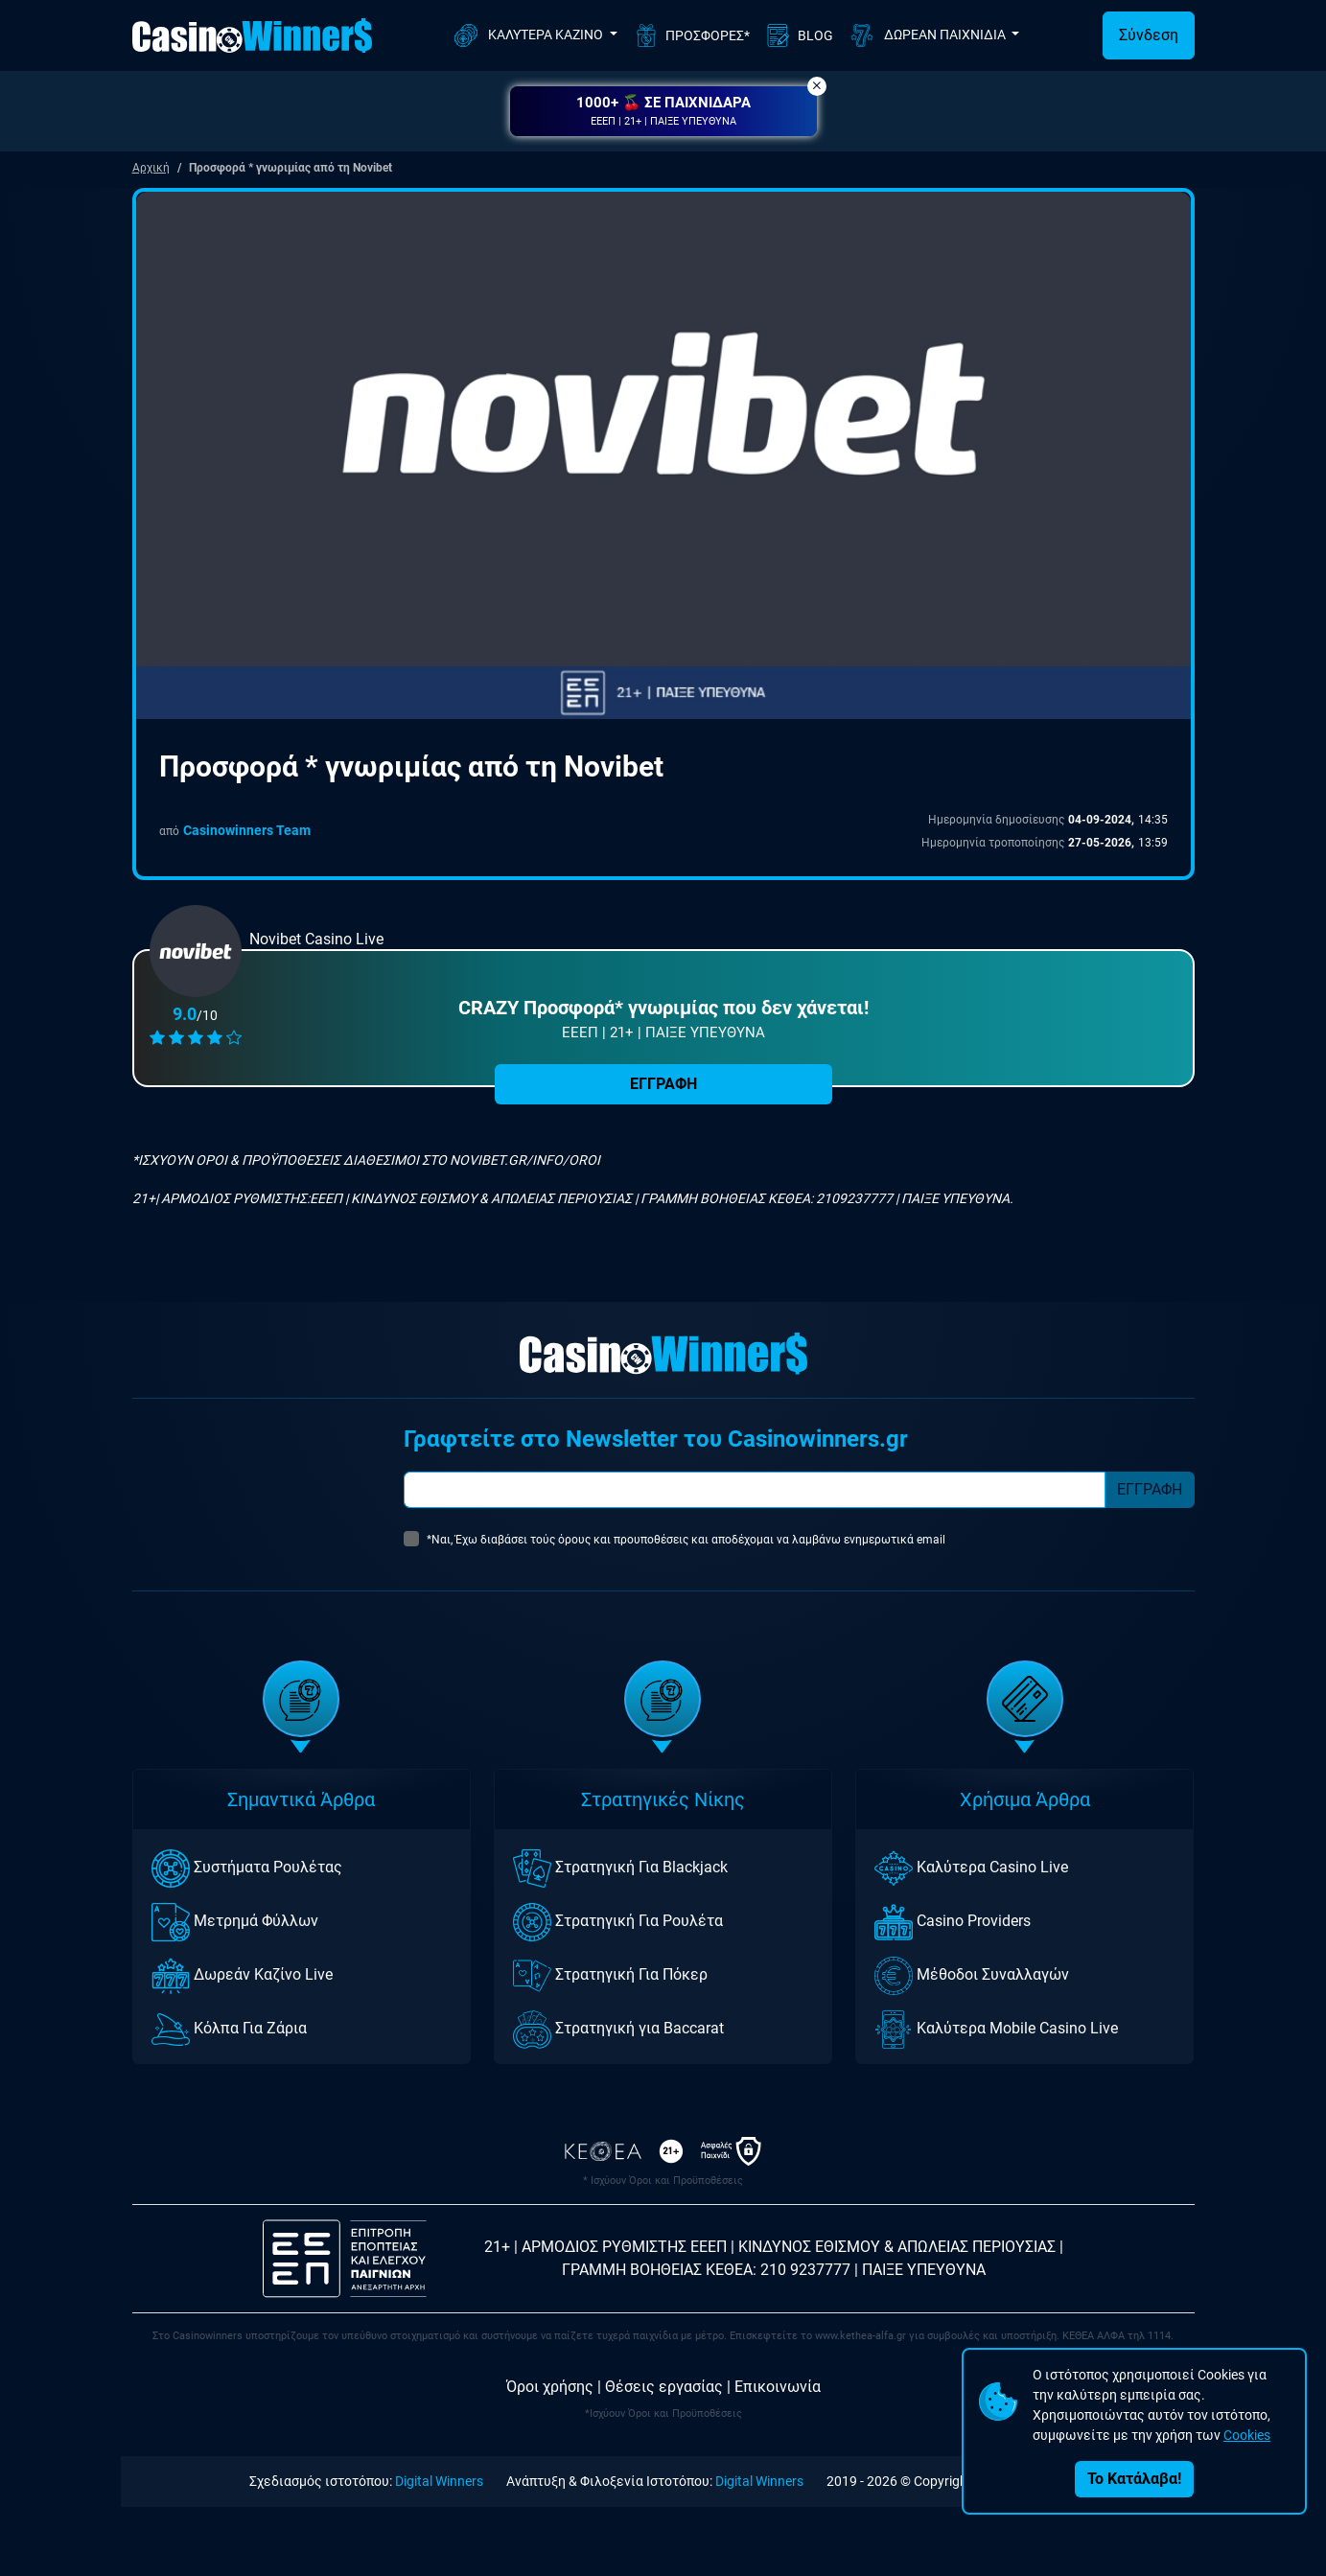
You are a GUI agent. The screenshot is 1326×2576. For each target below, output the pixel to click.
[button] (663, 111)
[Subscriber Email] (754, 1490)
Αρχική (151, 167)
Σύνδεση (1148, 35)
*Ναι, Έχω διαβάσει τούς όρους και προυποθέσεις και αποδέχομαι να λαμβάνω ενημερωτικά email (686, 1539)
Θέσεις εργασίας (664, 2387)
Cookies (1246, 2435)
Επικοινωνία (777, 2387)
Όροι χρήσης (549, 2387)
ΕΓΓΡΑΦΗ (663, 1084)
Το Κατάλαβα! (1134, 2479)
